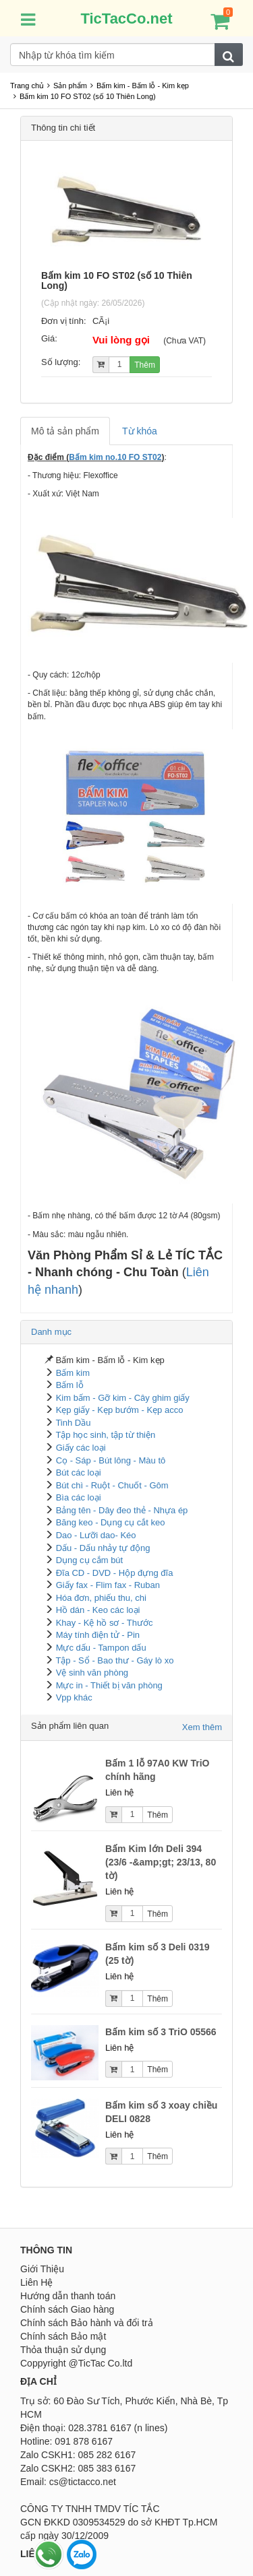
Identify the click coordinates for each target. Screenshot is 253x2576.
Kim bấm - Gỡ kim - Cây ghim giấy (123, 1398)
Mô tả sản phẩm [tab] (65, 431)
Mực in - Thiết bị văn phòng (109, 1685)
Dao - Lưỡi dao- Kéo (96, 1535)
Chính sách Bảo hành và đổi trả (86, 2322)
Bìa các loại (78, 1497)
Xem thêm (202, 1727)
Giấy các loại (81, 1448)
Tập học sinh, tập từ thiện (105, 1435)
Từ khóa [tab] (139, 431)
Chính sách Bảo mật (63, 2336)
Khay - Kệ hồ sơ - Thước (104, 1623)
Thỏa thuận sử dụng (63, 2349)
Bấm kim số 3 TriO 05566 (161, 2031)
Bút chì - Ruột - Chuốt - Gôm (112, 1485)
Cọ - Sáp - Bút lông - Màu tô (111, 1460)
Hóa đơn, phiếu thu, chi (101, 1598)
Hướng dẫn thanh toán (67, 2295)
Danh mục (51, 1332)
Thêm (144, 365)
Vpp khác (74, 1697)
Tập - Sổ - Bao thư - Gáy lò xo (114, 1660)
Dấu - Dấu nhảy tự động (103, 1548)
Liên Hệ (36, 2282)
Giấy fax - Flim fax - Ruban (108, 1585)
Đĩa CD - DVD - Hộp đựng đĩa (114, 1573)
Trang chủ (27, 85)
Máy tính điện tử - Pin (98, 1635)
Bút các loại (78, 1472)
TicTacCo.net (126, 18)
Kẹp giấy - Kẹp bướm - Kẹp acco (120, 1410)
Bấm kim (73, 1373)
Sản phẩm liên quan (70, 1726)
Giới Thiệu (42, 2269)
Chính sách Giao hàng (67, 2309)
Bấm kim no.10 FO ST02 (115, 457)
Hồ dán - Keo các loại (98, 1610)
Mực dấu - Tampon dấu (101, 1648)
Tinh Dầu (72, 1423)
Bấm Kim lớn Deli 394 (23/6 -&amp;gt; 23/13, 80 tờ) (160, 1862)
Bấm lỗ (70, 1385)
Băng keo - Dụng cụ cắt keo (110, 1522)
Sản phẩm (70, 85)
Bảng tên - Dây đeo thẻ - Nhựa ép (122, 1510)
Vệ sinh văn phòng (92, 1672)
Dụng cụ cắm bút (89, 1560)
